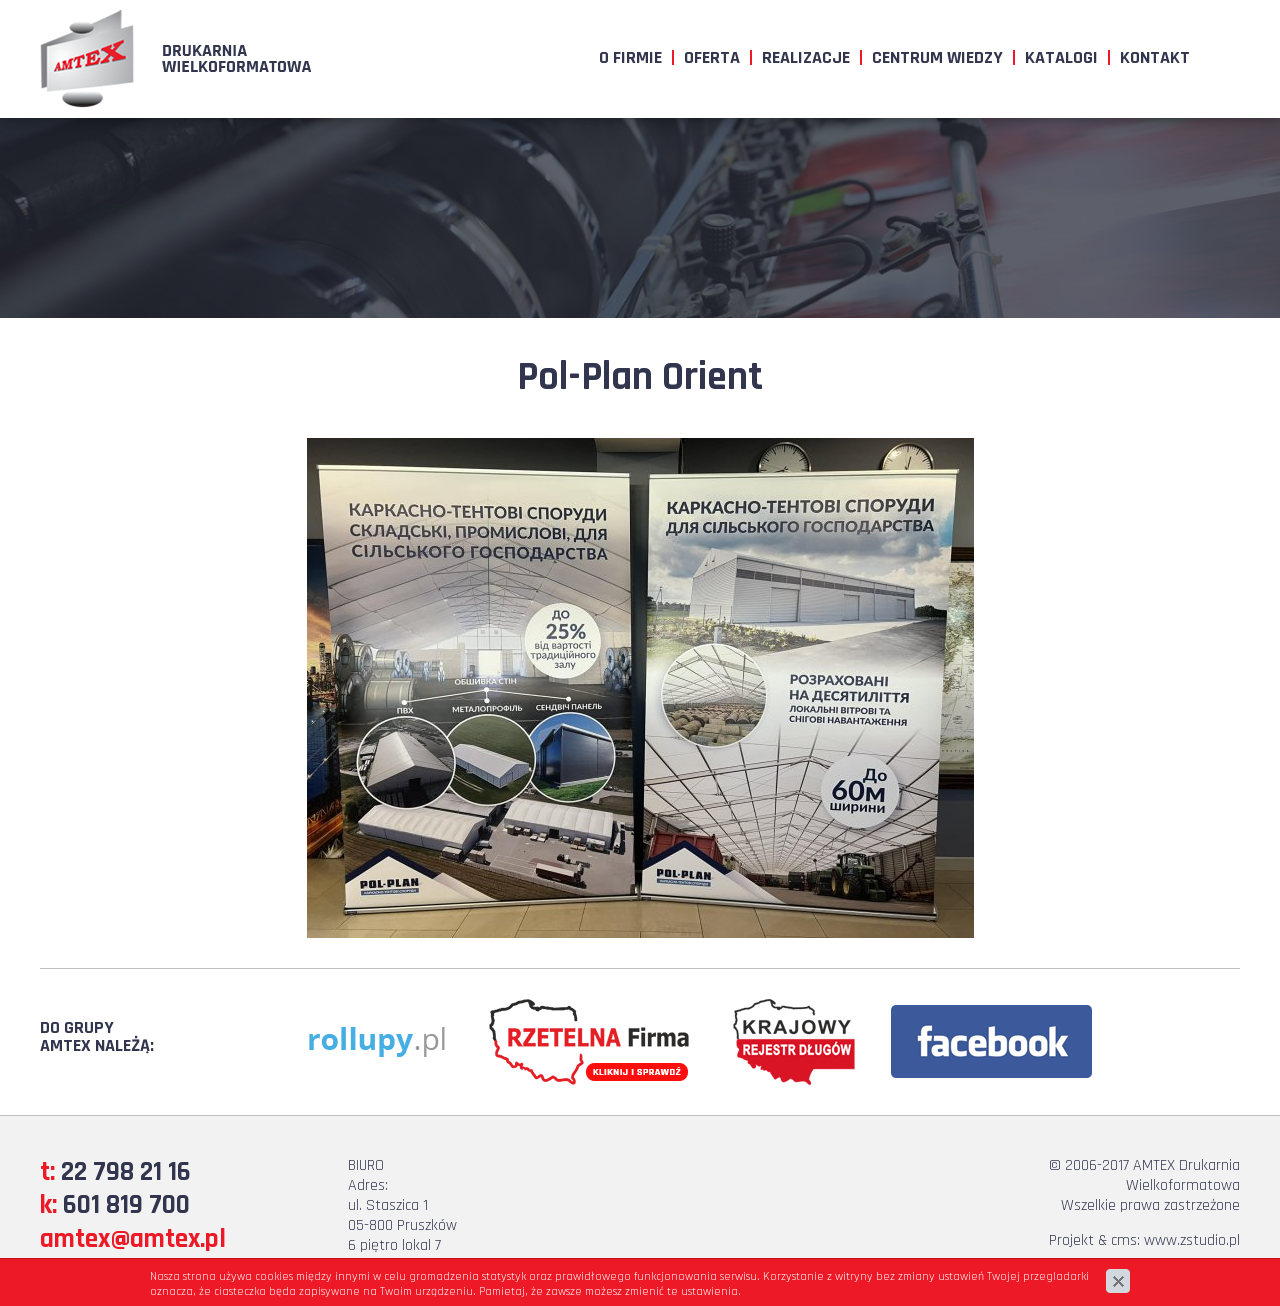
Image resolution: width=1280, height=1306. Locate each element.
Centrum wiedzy (937, 57)
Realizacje (806, 57)
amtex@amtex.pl (133, 1239)
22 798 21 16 (126, 1172)
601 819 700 (126, 1205)
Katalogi (1061, 57)
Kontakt (1155, 57)
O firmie (630, 57)
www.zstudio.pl (1192, 1240)
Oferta (712, 57)
